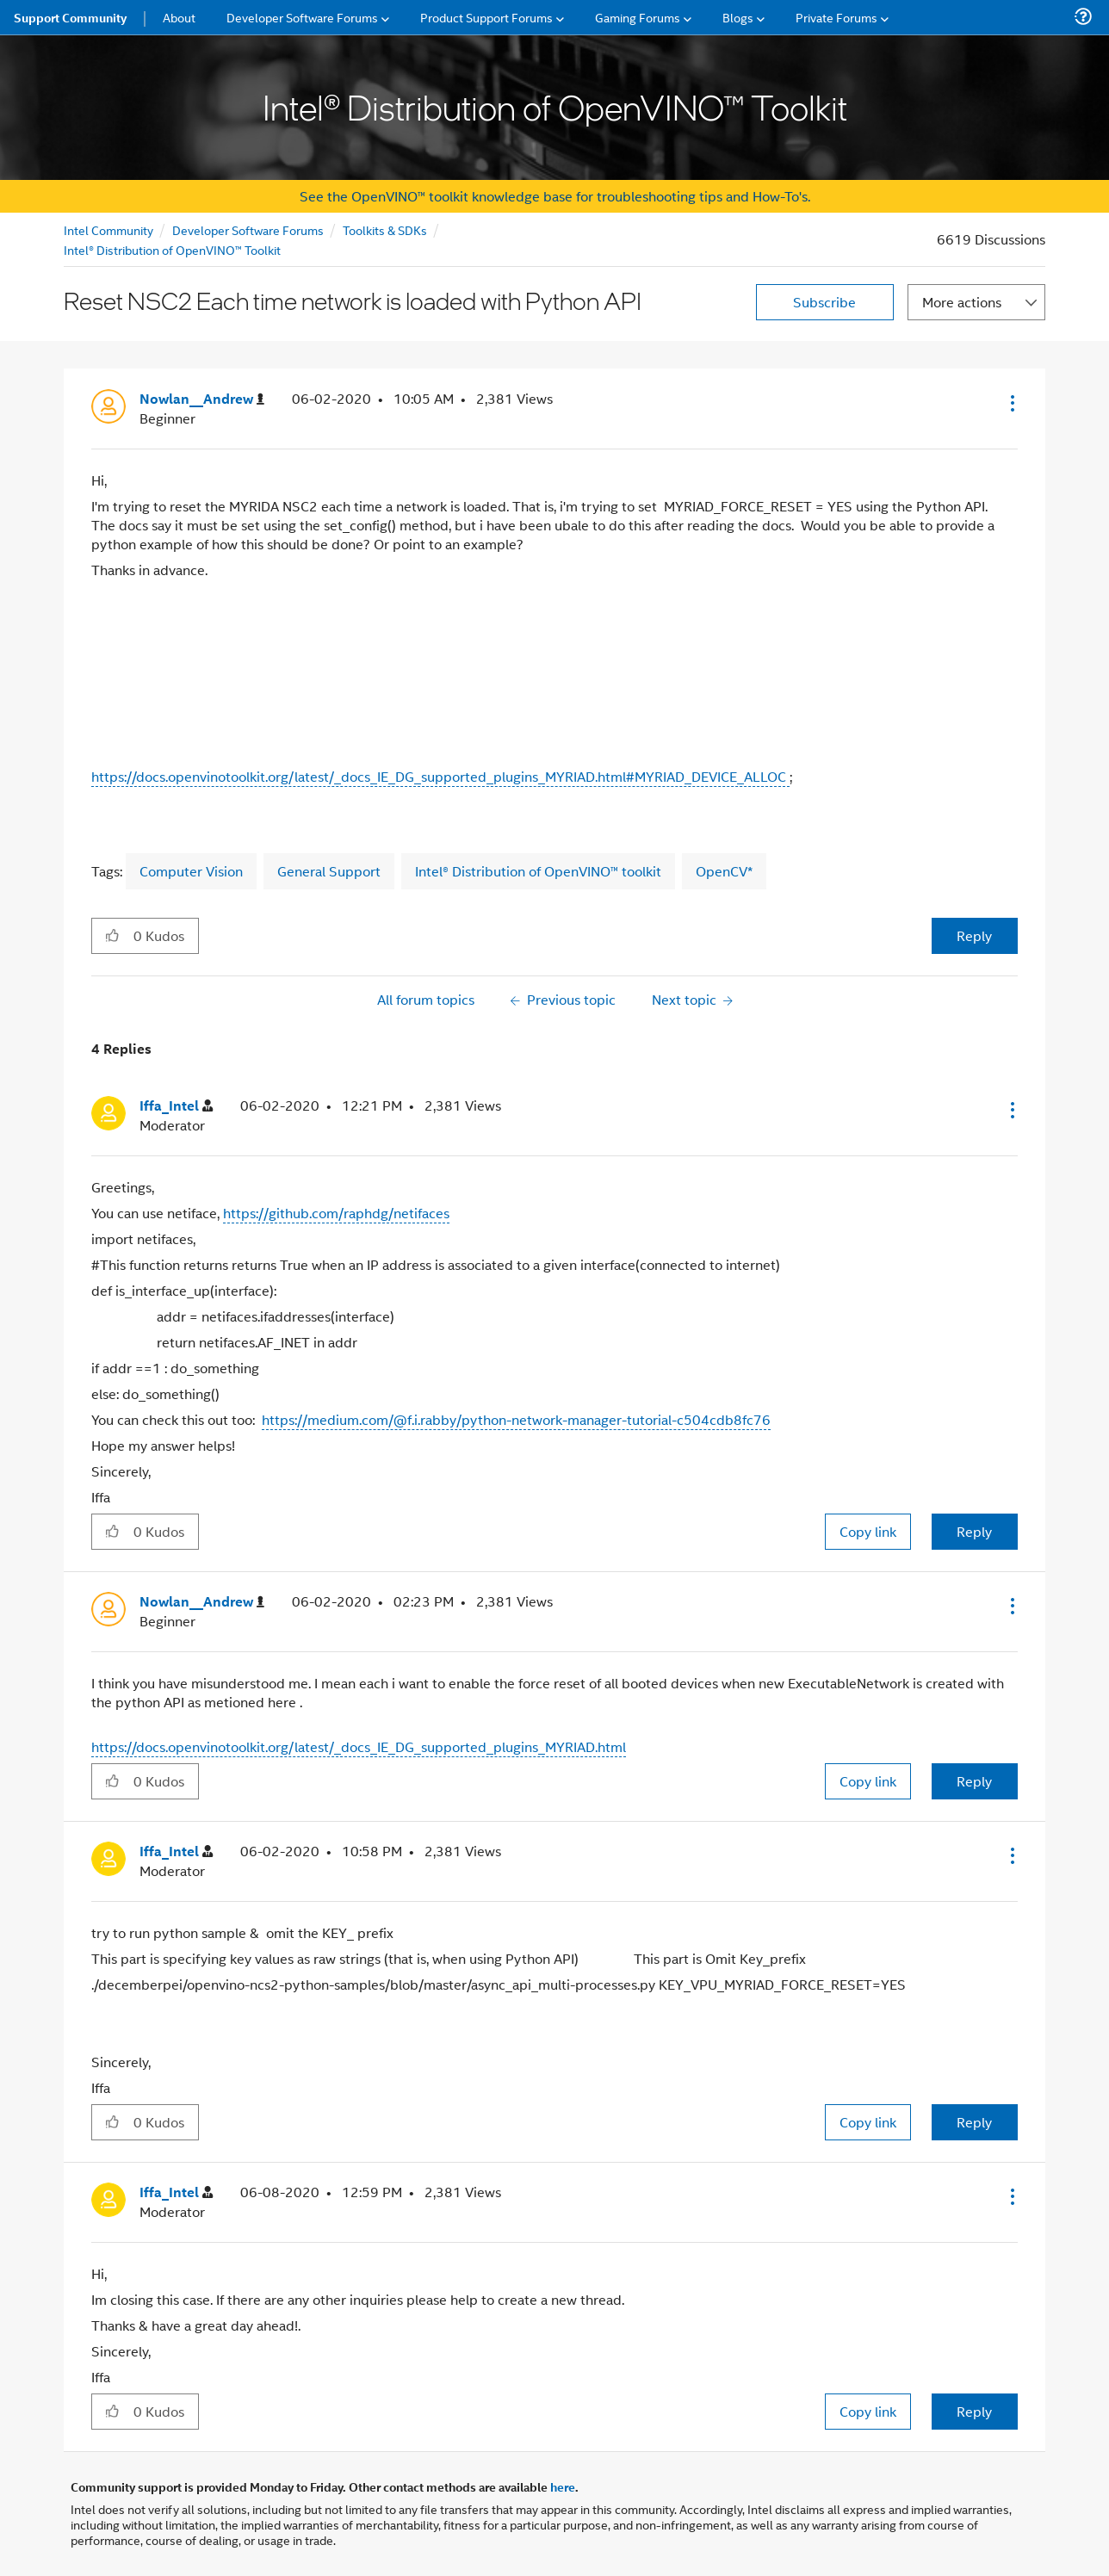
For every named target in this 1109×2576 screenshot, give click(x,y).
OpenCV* (724, 871)
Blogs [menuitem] (737, 17)
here (562, 2486)
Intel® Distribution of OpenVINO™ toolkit (538, 871)
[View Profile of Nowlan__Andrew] (201, 399)
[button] (1011, 402)
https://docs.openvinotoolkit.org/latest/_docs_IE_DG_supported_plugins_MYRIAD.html (358, 1746)
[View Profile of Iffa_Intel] (176, 1106)
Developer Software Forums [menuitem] (302, 17)
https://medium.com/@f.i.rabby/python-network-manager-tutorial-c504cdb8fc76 (516, 1419)
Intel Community (108, 229)
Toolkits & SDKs (385, 229)
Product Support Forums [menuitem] (486, 17)
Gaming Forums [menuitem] (637, 17)
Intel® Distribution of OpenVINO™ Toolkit (172, 249)
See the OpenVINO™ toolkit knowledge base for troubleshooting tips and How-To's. (555, 196)
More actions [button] (961, 302)
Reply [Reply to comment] (974, 1531)
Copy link (867, 1531)
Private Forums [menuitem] (836, 17)
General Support (329, 871)
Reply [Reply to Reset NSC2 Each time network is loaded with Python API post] (974, 935)
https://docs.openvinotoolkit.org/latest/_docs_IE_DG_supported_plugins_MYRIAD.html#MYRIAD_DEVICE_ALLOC (440, 776)
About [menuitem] (179, 17)
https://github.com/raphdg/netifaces (336, 1213)
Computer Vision (191, 871)
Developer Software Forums (248, 229)
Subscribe (824, 302)
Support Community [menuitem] (70, 17)
